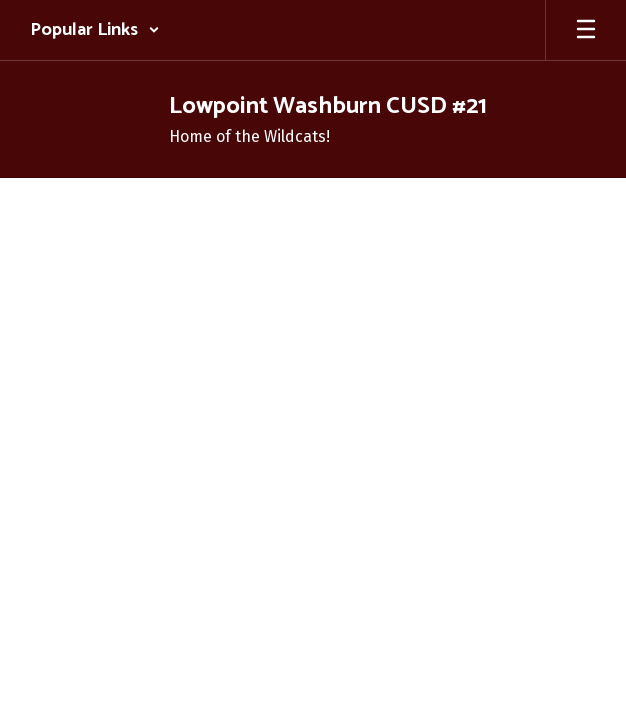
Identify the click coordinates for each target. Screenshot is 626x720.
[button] (95, 30)
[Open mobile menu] (586, 30)
